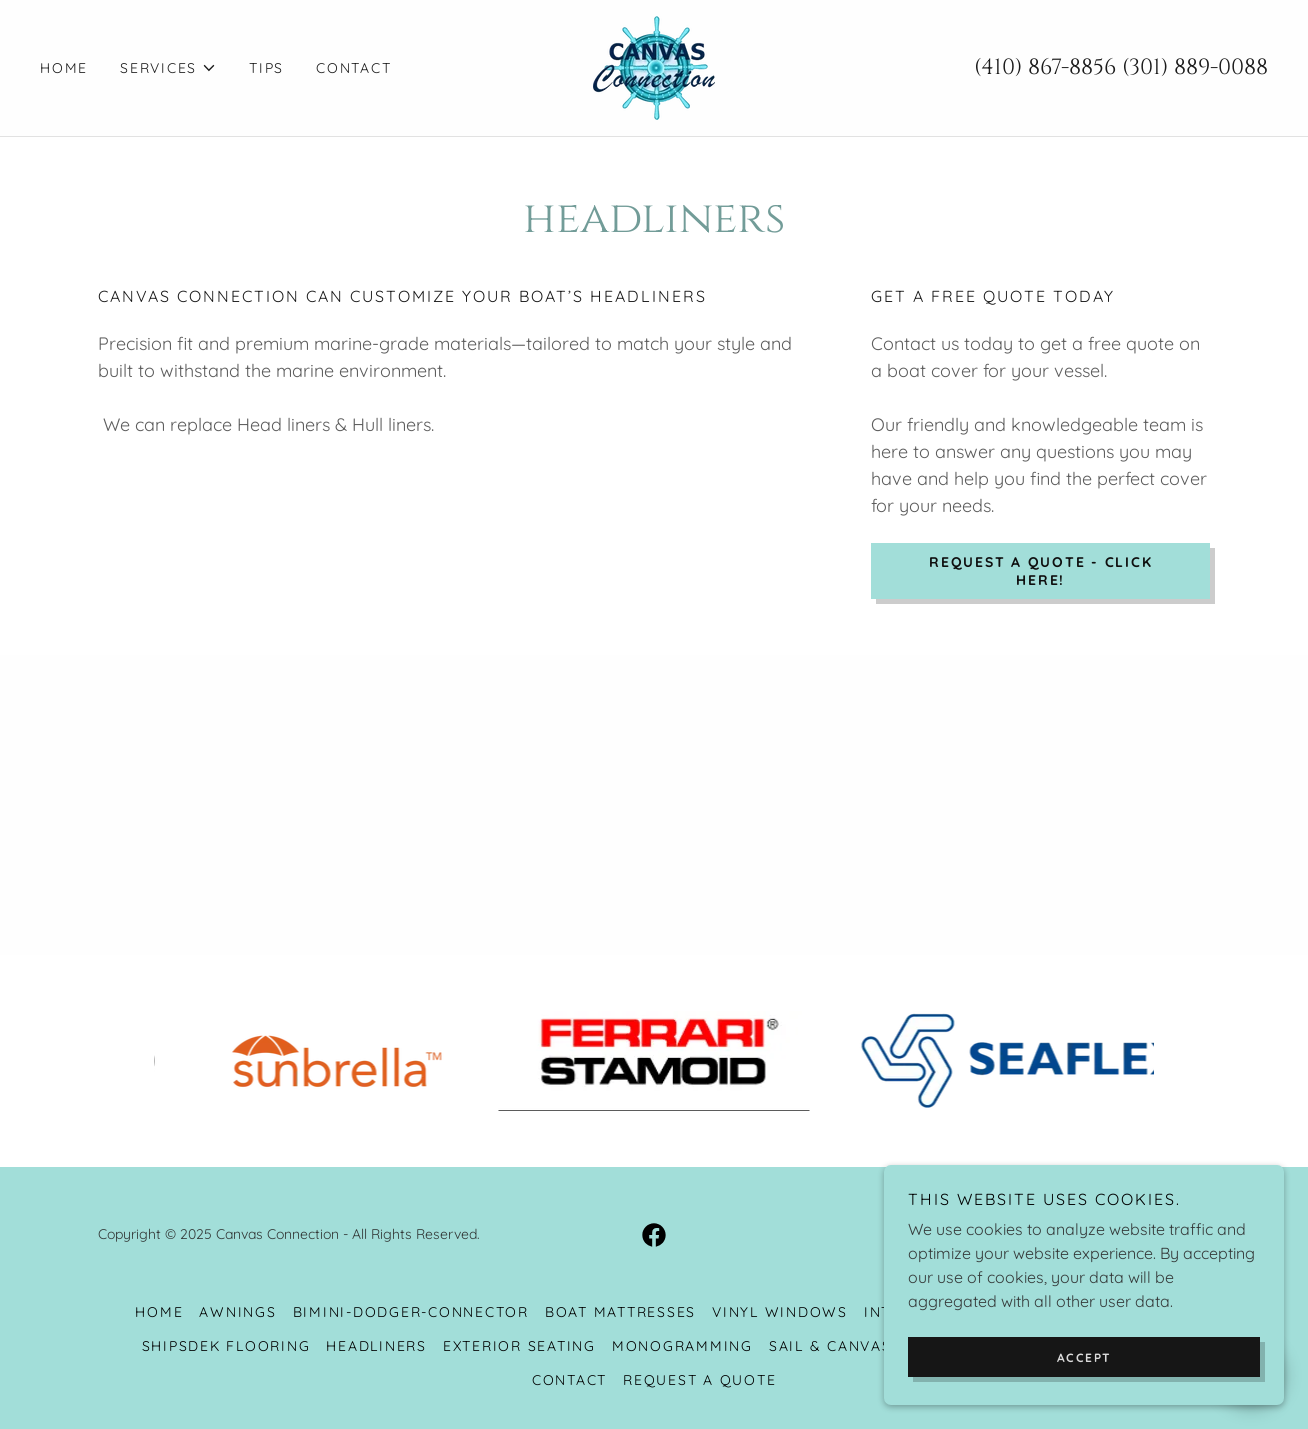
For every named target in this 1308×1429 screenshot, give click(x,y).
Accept (1084, 1357)
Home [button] (159, 1312)
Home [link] (64, 68)
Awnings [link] (237, 1312)
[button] (168, 68)
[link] (654, 66)
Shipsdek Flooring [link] (226, 1346)
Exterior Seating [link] (519, 1346)
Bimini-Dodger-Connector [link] (411, 1312)
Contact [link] (353, 68)
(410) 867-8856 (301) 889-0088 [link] (1121, 67)
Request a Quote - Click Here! (1040, 571)
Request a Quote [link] (699, 1380)
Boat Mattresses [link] (620, 1312)
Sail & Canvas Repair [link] (861, 1346)
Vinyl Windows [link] (780, 1312)
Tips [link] (266, 68)
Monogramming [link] (682, 1346)
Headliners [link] (376, 1346)
